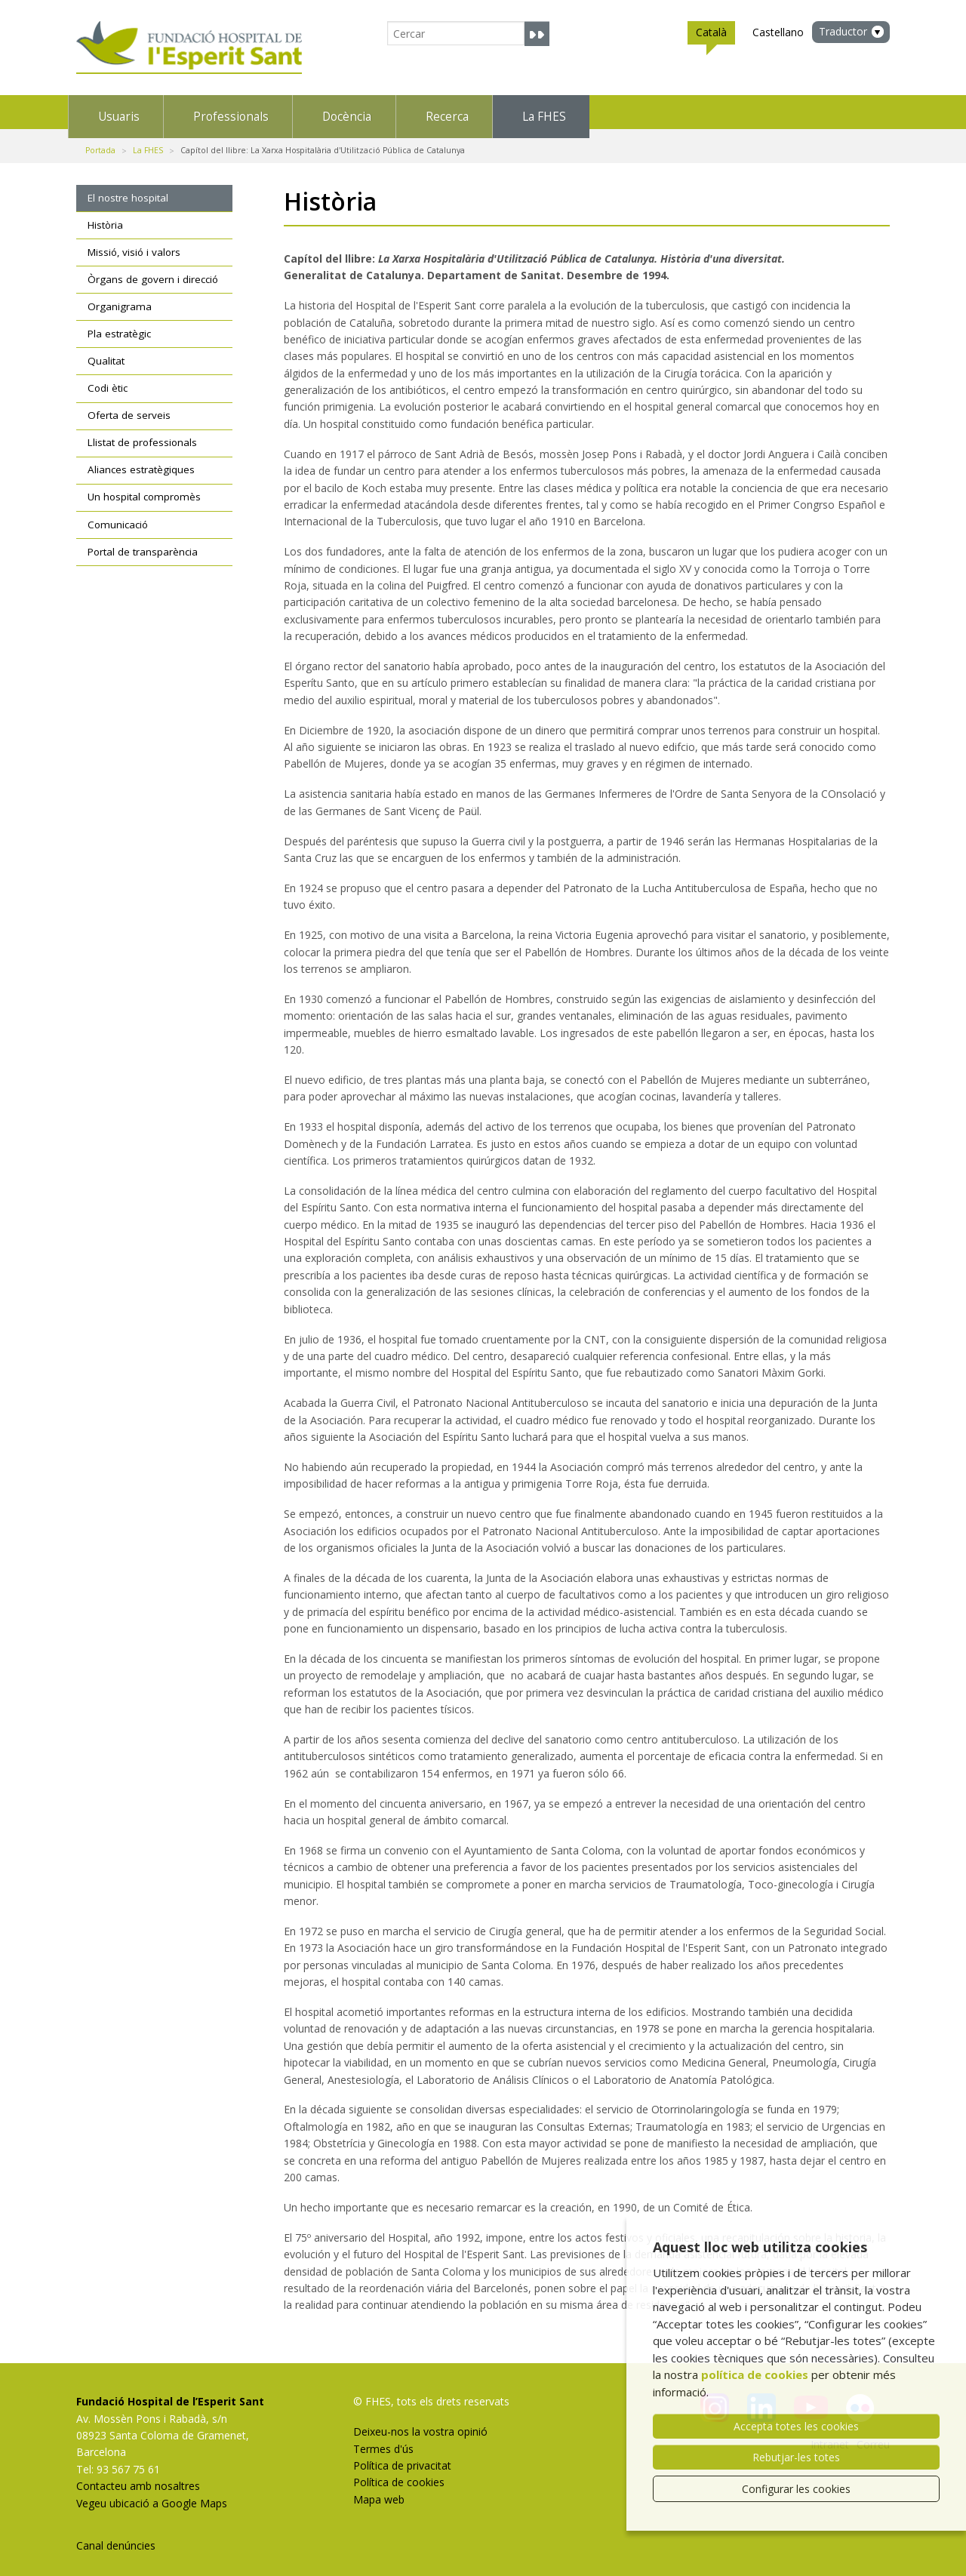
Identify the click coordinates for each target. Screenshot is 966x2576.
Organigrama (120, 297)
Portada (100, 141)
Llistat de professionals (142, 433)
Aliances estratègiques (141, 460)
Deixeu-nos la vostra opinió (420, 2422)
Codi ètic (108, 379)
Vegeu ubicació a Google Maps (151, 2493)
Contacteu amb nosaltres (138, 2477)
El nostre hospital (128, 188)
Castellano (778, 32)
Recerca (630, 112)
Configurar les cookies (796, 2489)
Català (711, 35)
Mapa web (379, 2489)
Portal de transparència (143, 542)
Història (105, 216)
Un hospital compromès (144, 487)
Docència (478, 112)
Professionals (308, 112)
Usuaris (142, 112)
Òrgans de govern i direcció (153, 270)
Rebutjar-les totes (796, 2457)
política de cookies (754, 2374)
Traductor (843, 31)
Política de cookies (399, 2473)
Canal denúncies (115, 2535)
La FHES (778, 112)
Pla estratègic (119, 324)
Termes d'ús (383, 2439)
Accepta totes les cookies (796, 2426)
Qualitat (106, 352)
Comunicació (118, 515)
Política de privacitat (402, 2456)
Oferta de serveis (129, 406)
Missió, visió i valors (134, 243)
